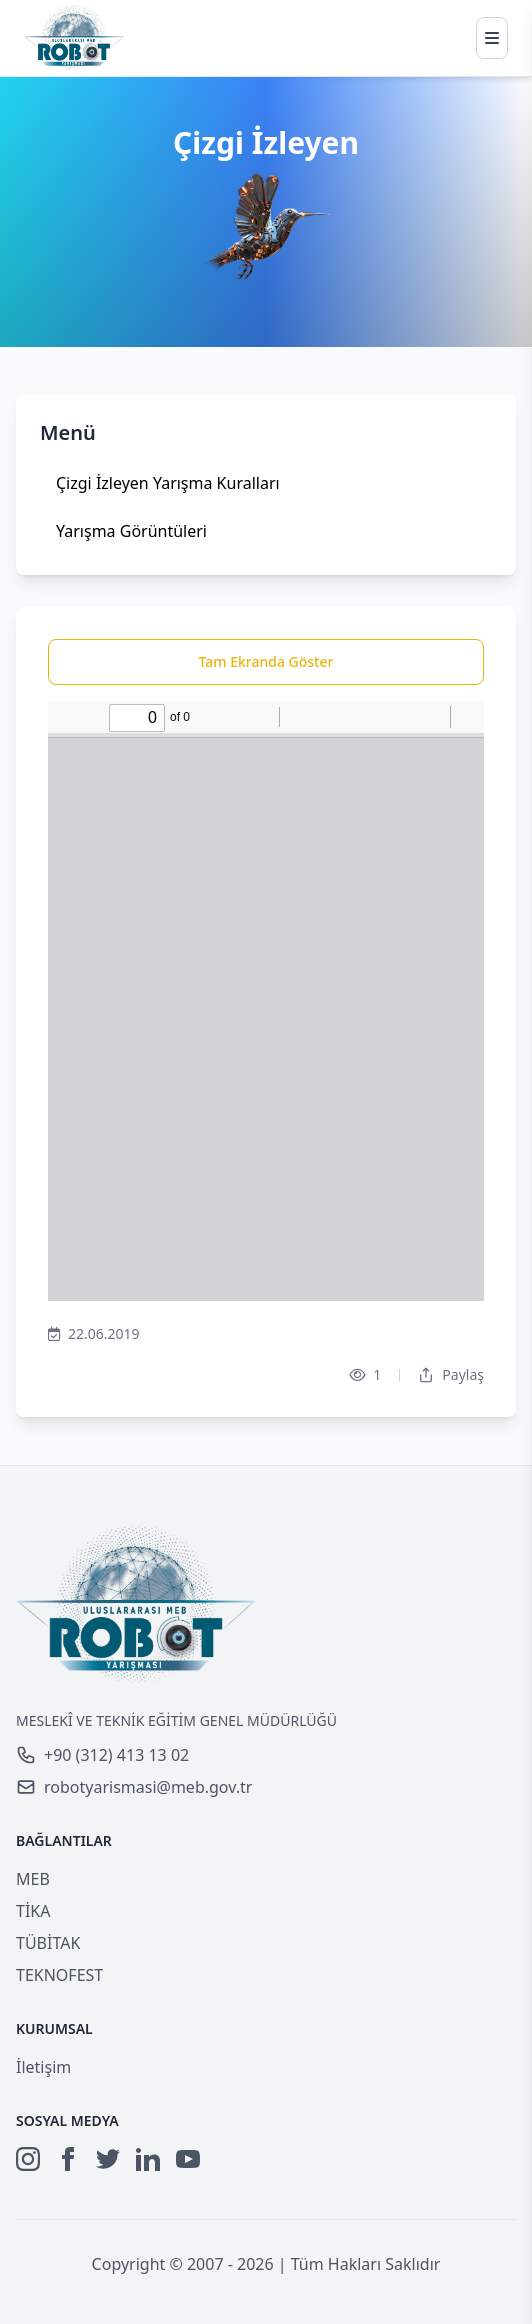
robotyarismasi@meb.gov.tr (134, 1787)
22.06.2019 (94, 1334)
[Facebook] (68, 2159)
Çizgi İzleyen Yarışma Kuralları (168, 483)
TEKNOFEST (59, 1975)
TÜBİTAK (48, 1943)
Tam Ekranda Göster (266, 661)
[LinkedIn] (148, 2159)
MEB (33, 1879)
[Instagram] (28, 2159)
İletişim (43, 2067)
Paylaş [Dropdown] (451, 1374)
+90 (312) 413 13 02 (102, 1755)
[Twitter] (108, 2159)
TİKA (33, 1911)
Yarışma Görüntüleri (131, 531)
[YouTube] (188, 2159)
